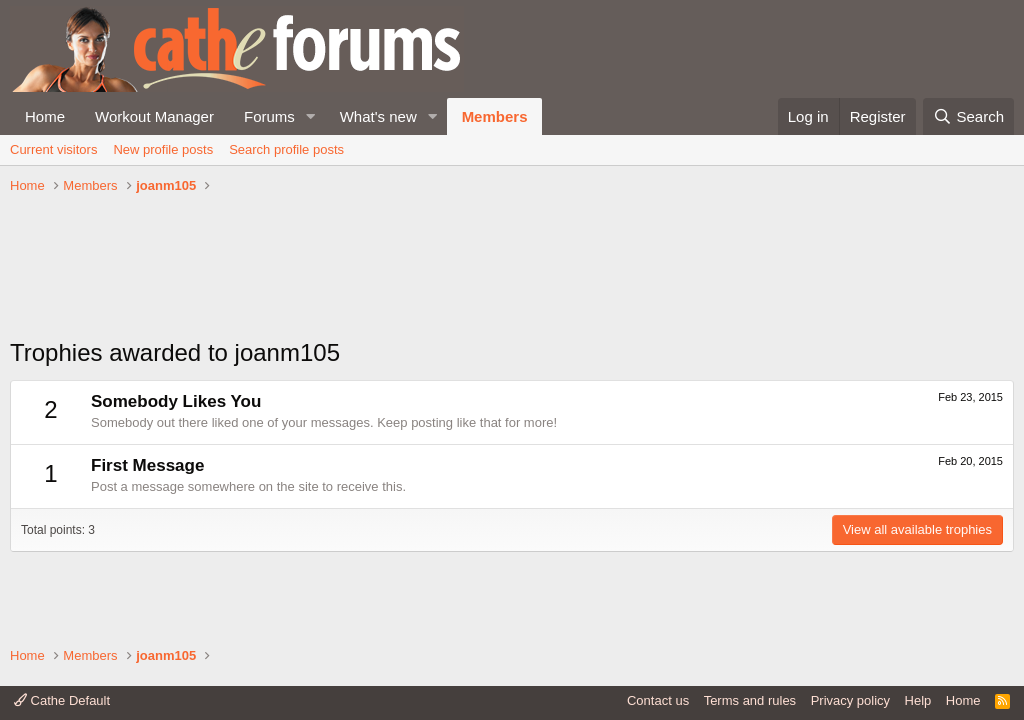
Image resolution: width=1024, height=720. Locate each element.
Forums (269, 116)
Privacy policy (850, 700)
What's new (378, 116)
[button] (311, 116)
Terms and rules (750, 700)
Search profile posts (286, 149)
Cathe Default (62, 700)
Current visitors (53, 149)
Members (495, 116)
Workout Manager (154, 116)
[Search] (968, 116)
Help (918, 700)
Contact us (658, 700)
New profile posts (163, 149)
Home (45, 116)
